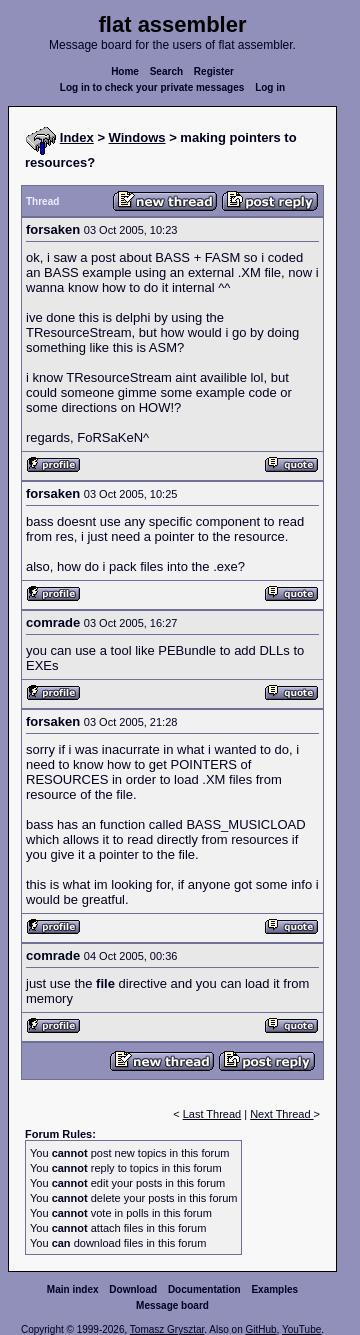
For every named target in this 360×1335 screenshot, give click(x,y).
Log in (270, 87)
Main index (73, 1289)
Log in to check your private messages (152, 87)
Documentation (204, 1289)
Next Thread (281, 1114)
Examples (274, 1289)
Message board (172, 1305)
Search (166, 71)
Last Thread (212, 1114)
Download (133, 1289)
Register (214, 71)
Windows (137, 137)
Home (125, 71)
